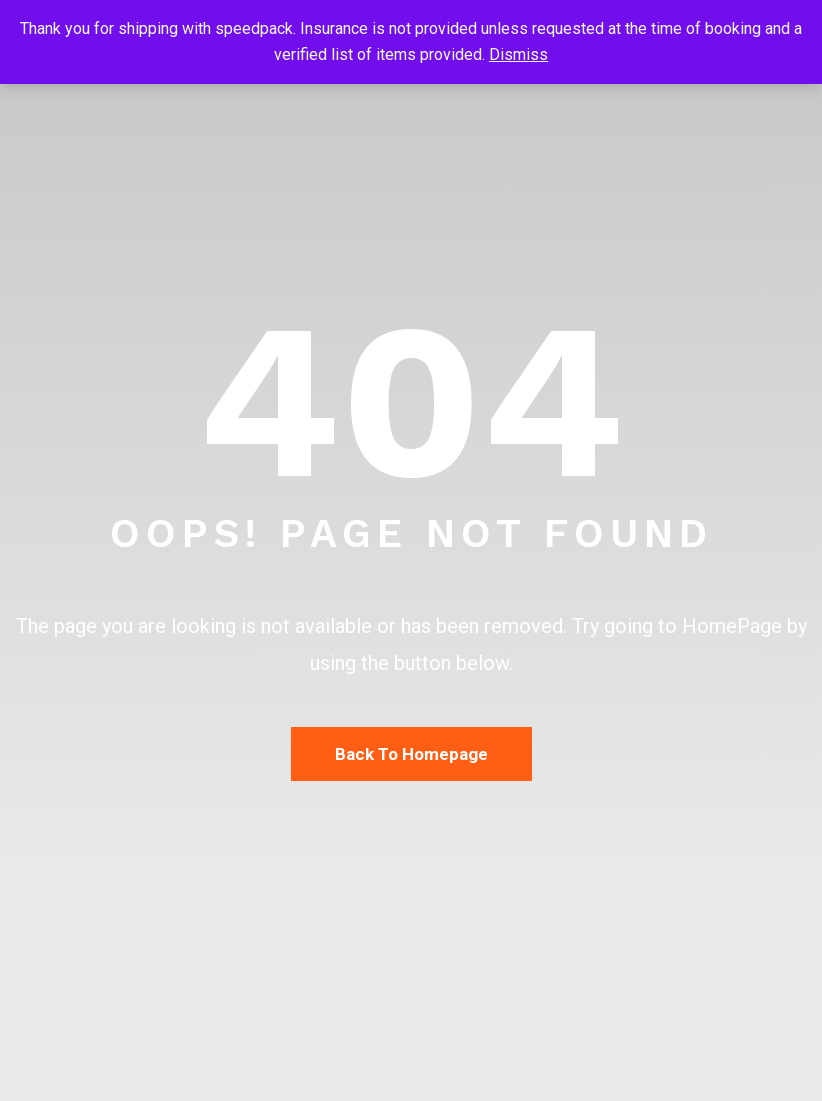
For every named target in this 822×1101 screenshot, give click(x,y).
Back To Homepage (411, 754)
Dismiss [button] (518, 54)
